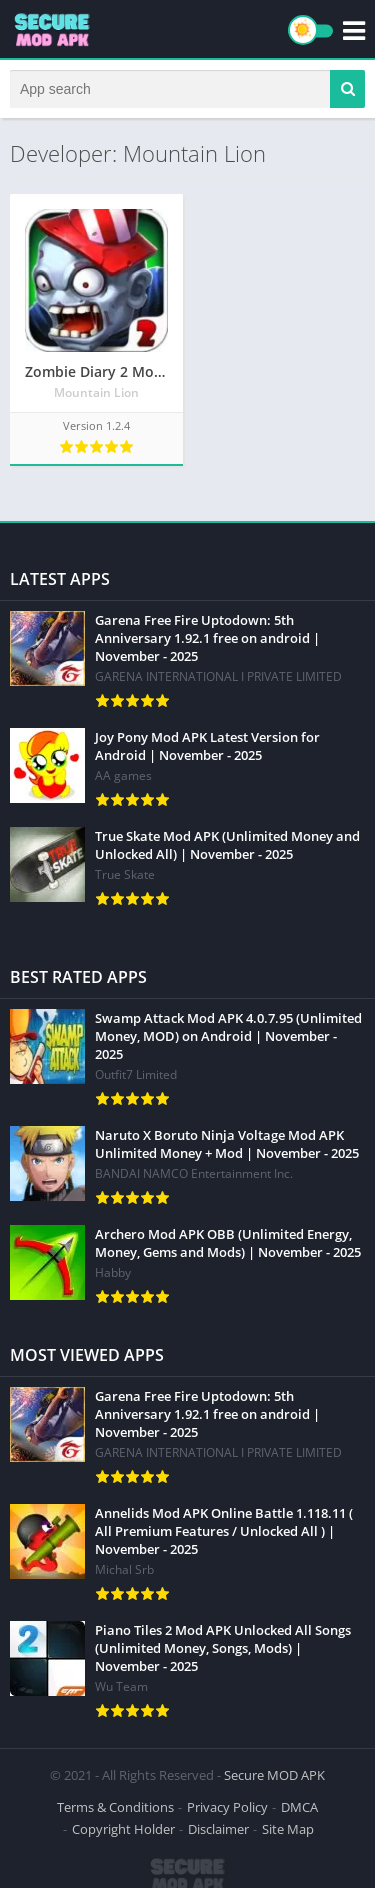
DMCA (299, 1807)
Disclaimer (218, 1829)
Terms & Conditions (115, 1807)
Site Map (288, 1829)
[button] (347, 89)
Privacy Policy (227, 1807)
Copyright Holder (123, 1829)
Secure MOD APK (274, 1775)
